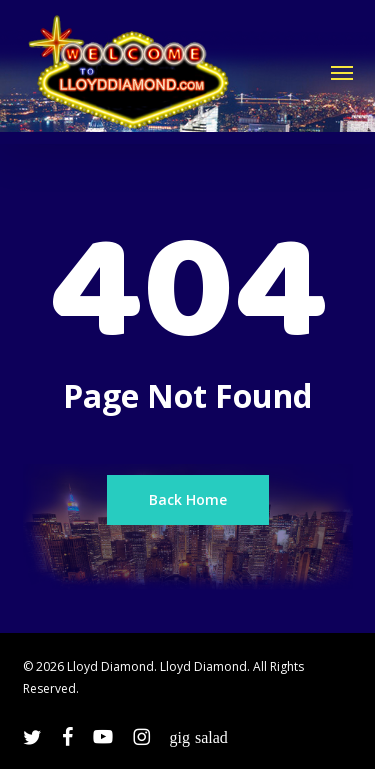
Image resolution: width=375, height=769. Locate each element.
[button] (342, 72)
